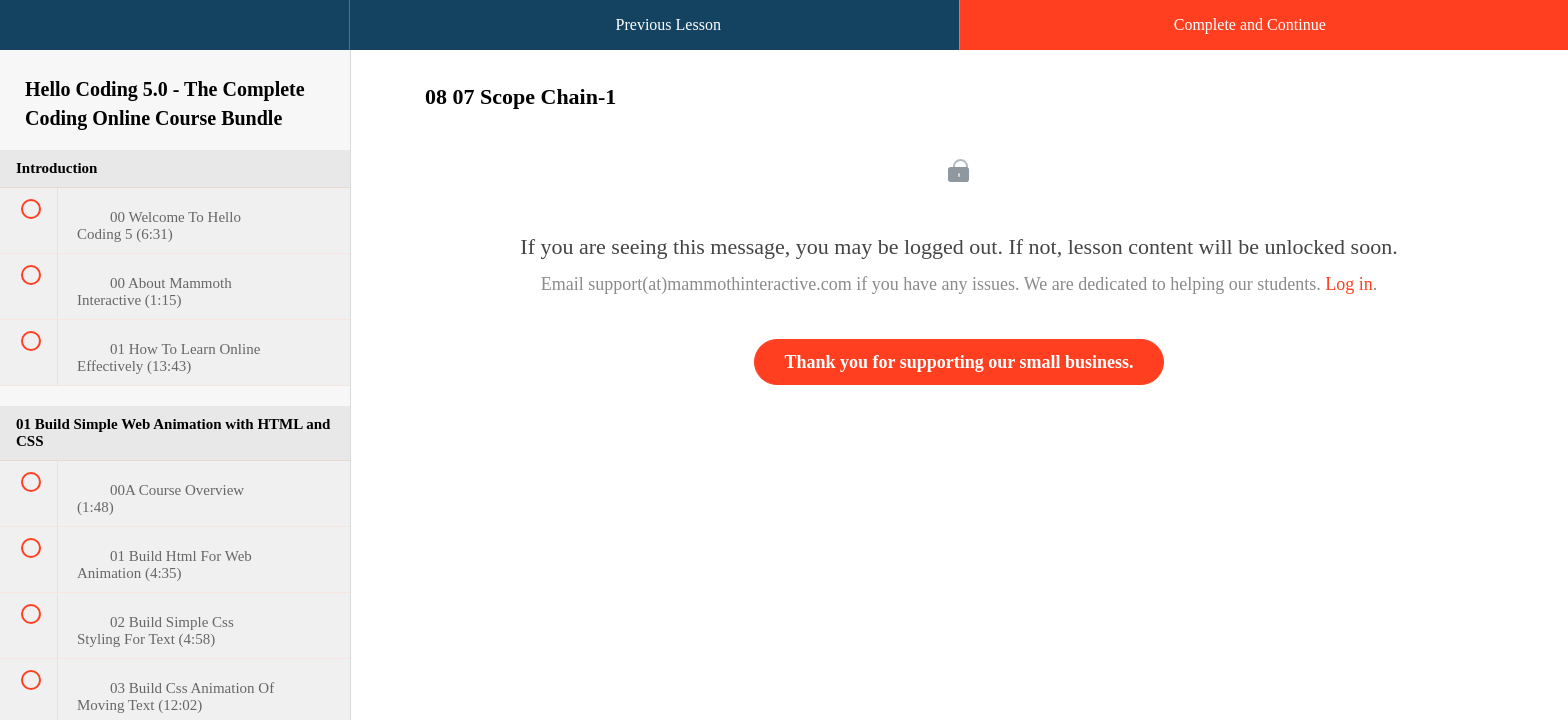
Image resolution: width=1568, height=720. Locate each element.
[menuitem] (175, 45)
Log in (1349, 284)
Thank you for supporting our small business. (959, 362)
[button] (35, 35)
